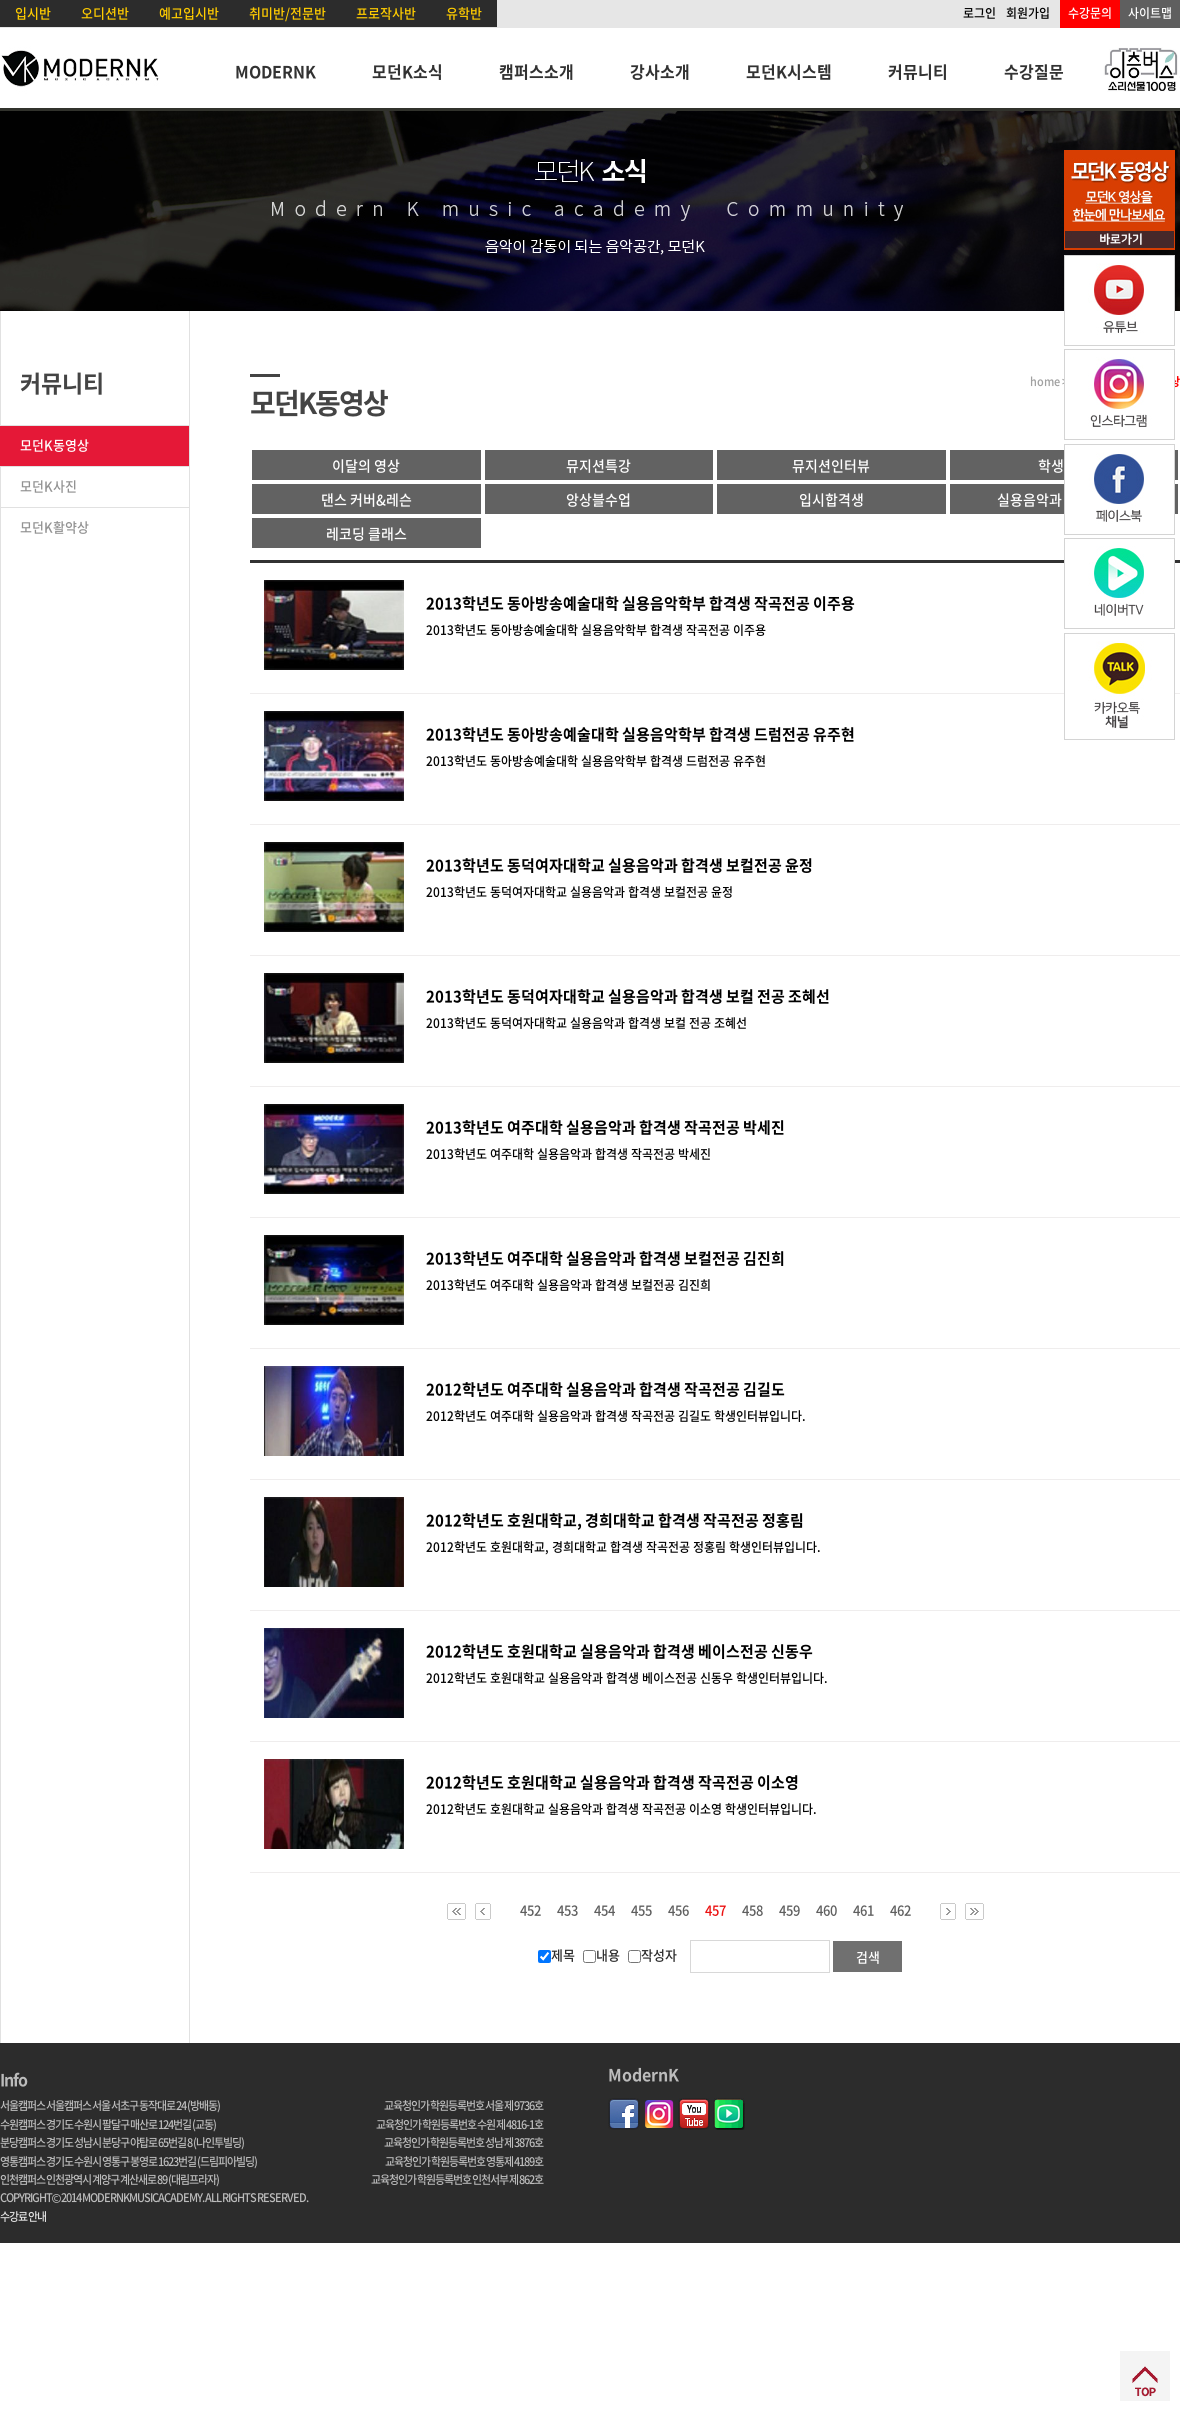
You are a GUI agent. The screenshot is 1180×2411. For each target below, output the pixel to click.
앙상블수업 (598, 499)
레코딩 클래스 (366, 533)
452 (530, 1910)
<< (456, 1911)
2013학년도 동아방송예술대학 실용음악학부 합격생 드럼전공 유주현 (640, 734)
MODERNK (275, 71)
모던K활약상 (54, 526)
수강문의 (1090, 13)
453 (567, 1910)
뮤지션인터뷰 (831, 465)
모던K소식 (407, 71)
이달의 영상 (366, 465)
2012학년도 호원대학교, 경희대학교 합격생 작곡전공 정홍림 (615, 1520)
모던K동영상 (54, 444)
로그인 (979, 13)
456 (678, 1910)
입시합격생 (831, 499)
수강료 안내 (23, 2216)
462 (900, 1910)
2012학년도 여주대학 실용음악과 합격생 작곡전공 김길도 (605, 1389)
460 (826, 1910)
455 (641, 1910)
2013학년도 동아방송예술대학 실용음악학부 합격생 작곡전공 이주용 (640, 603)
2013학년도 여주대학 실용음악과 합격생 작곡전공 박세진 (605, 1127)
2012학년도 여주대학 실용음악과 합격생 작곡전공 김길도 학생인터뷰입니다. (616, 1416)
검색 (868, 1956)
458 (752, 1910)
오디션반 (105, 12)
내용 (601, 1954)
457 (715, 1911)
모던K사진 (48, 485)
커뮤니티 (918, 71)
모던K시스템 (789, 71)
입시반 (33, 12)
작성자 (652, 1954)
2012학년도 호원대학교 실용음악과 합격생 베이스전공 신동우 (619, 1651)
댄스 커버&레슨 (366, 499)
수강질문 (1034, 71)
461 (863, 1910)
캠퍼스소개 (536, 71)
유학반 (464, 12)
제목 (556, 1954)
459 (789, 1910)
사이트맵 (1150, 13)
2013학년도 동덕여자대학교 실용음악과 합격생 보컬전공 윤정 (619, 865)
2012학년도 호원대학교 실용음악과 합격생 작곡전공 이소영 (612, 1782)
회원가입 (1028, 13)
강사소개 (660, 71)
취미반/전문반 (287, 12)
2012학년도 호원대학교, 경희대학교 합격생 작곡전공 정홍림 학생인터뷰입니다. (623, 1547)
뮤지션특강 (598, 465)
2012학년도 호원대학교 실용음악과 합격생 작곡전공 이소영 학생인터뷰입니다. (621, 1809)
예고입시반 (189, 12)
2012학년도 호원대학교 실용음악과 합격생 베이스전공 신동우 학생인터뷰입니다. (627, 1678)
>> (974, 1911)
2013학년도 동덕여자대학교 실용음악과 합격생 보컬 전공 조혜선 (628, 996)
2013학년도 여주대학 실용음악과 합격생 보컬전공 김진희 (605, 1258)
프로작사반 (386, 12)
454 (604, 1910)
